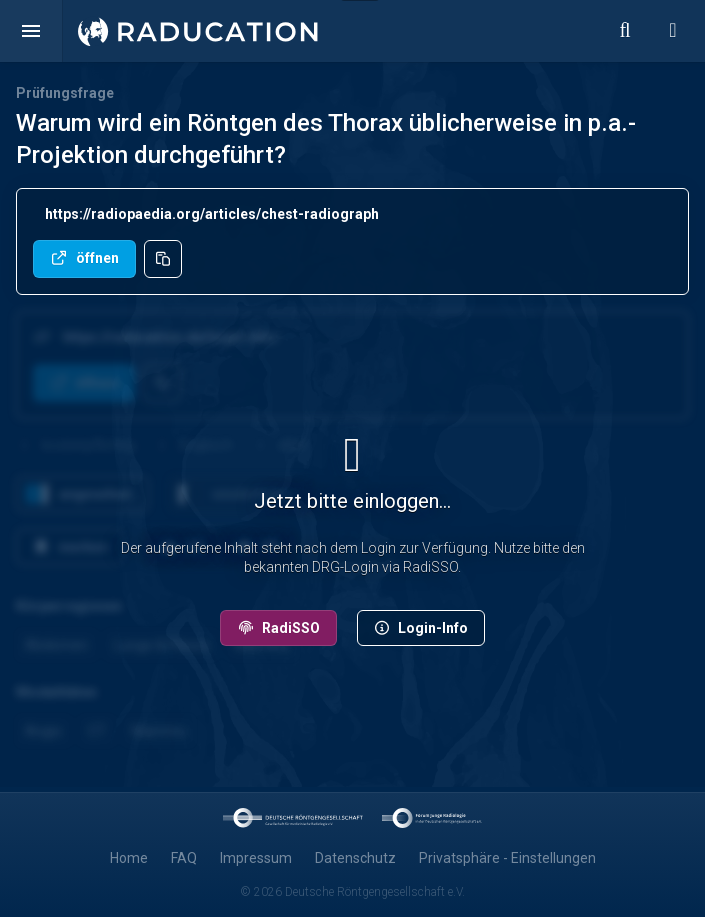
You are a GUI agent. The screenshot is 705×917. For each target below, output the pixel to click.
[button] (31, 31)
